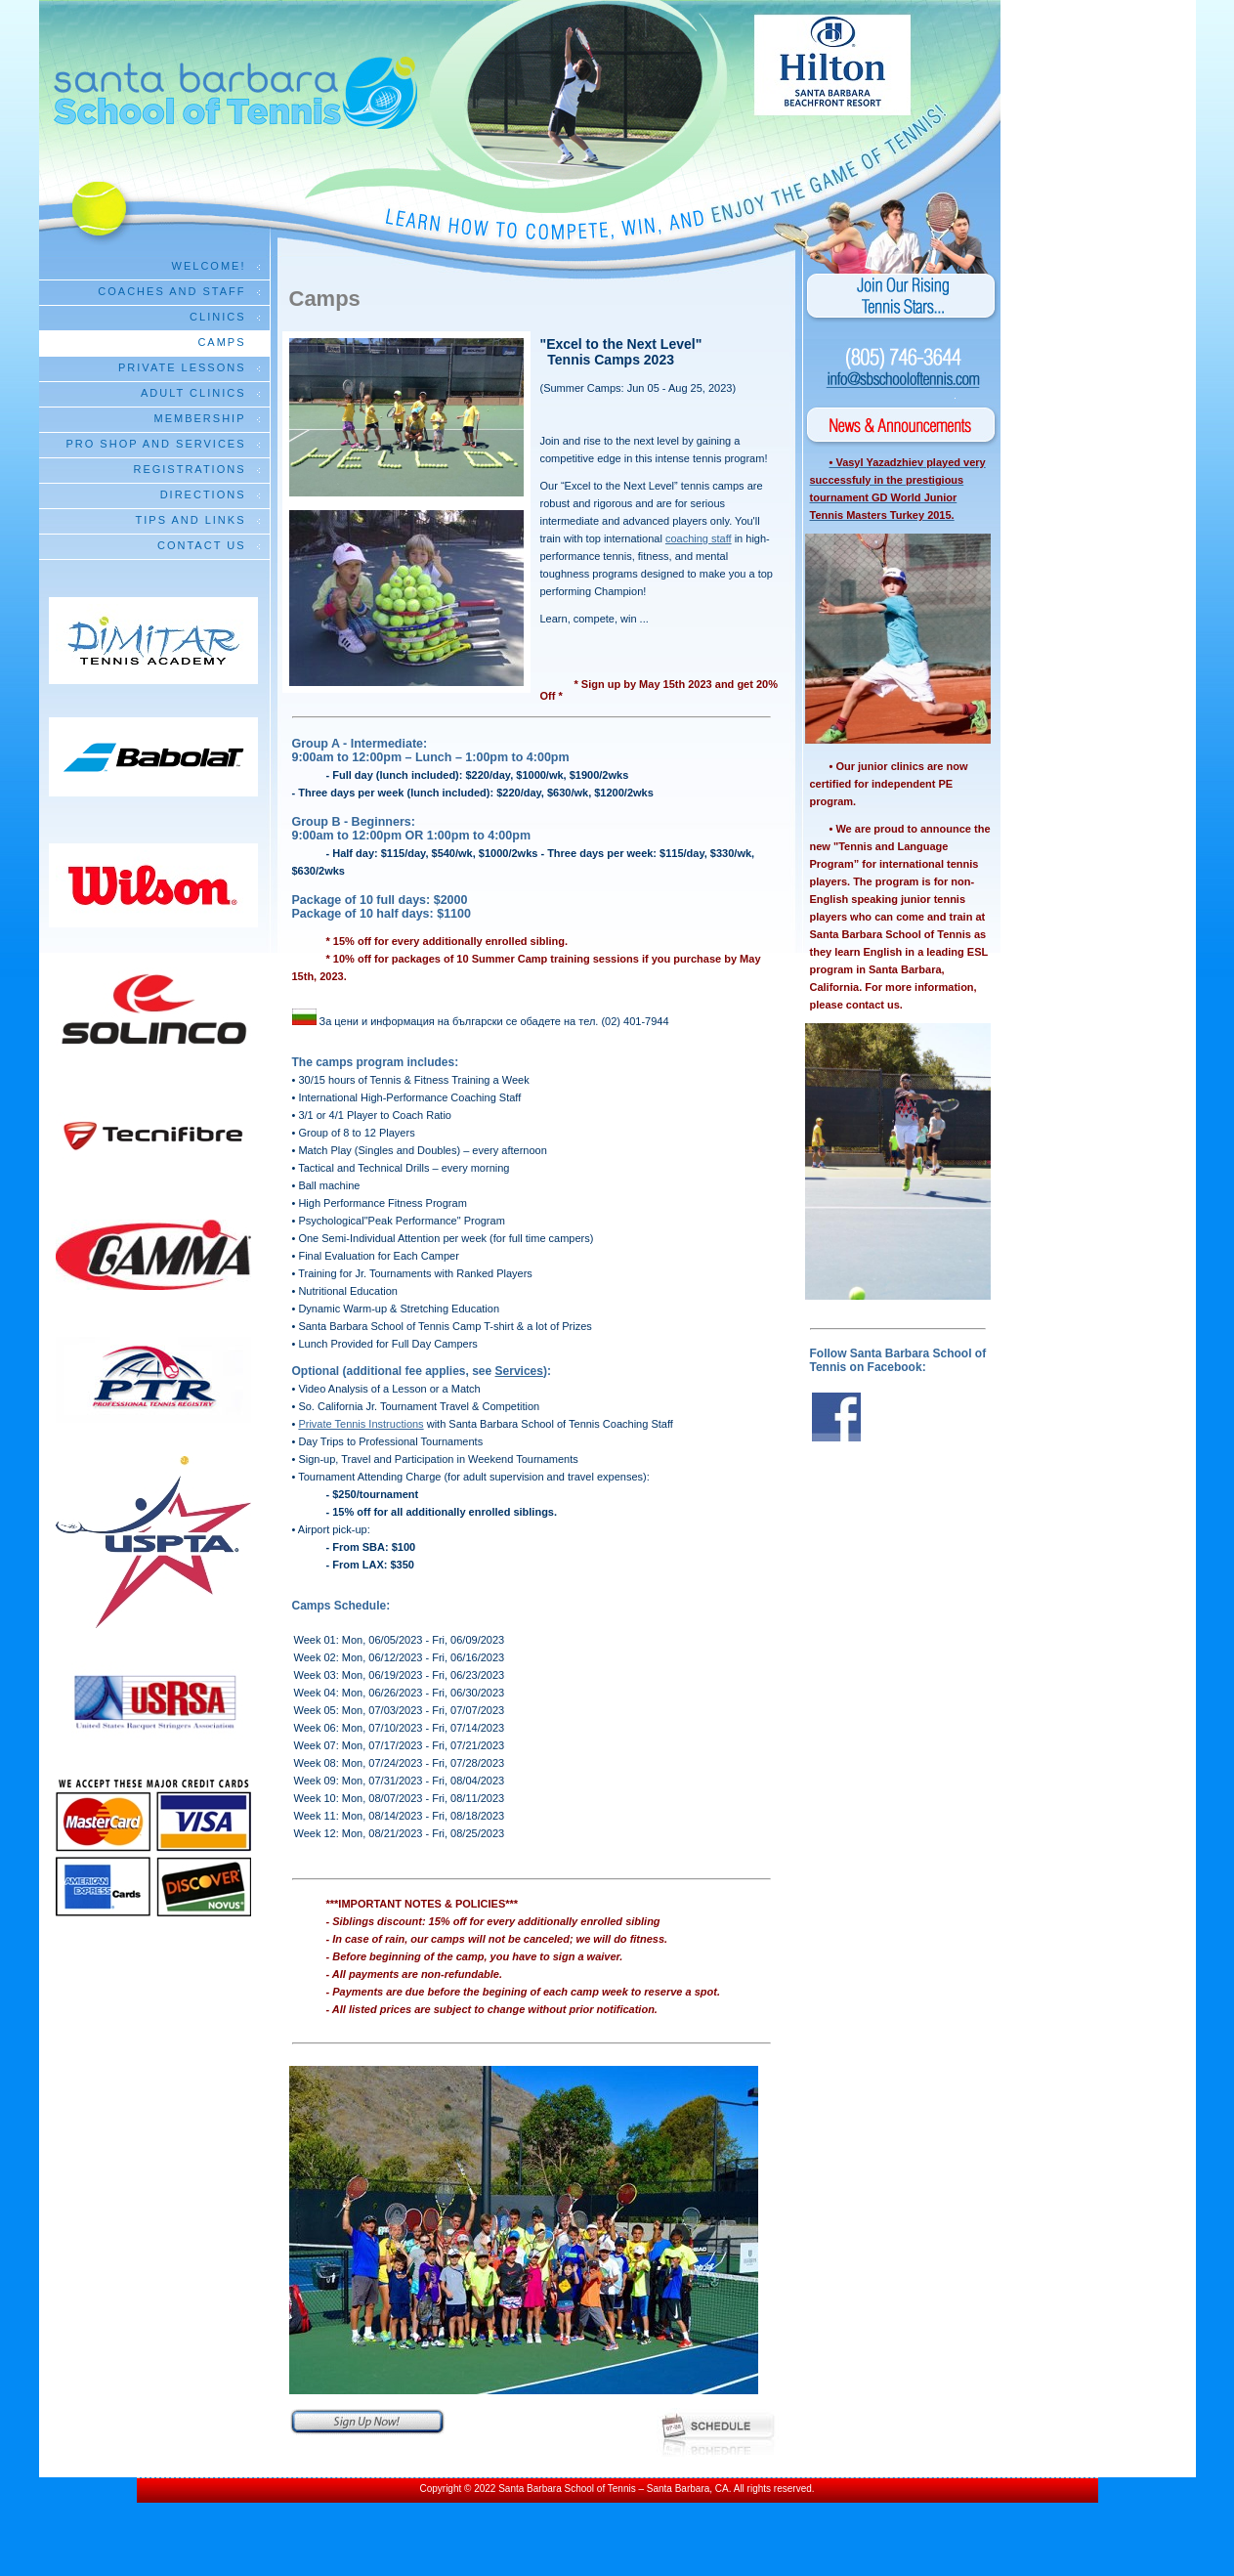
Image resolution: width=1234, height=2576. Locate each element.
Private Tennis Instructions (360, 1424)
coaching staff (698, 538)
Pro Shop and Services (155, 444)
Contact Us (201, 545)
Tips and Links (191, 520)
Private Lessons (181, 367)
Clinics (217, 316)
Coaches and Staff (171, 291)
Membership (200, 418)
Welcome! (209, 266)
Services (519, 1371)
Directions (203, 494)
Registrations (189, 469)
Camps (221, 342)
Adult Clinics (193, 393)
